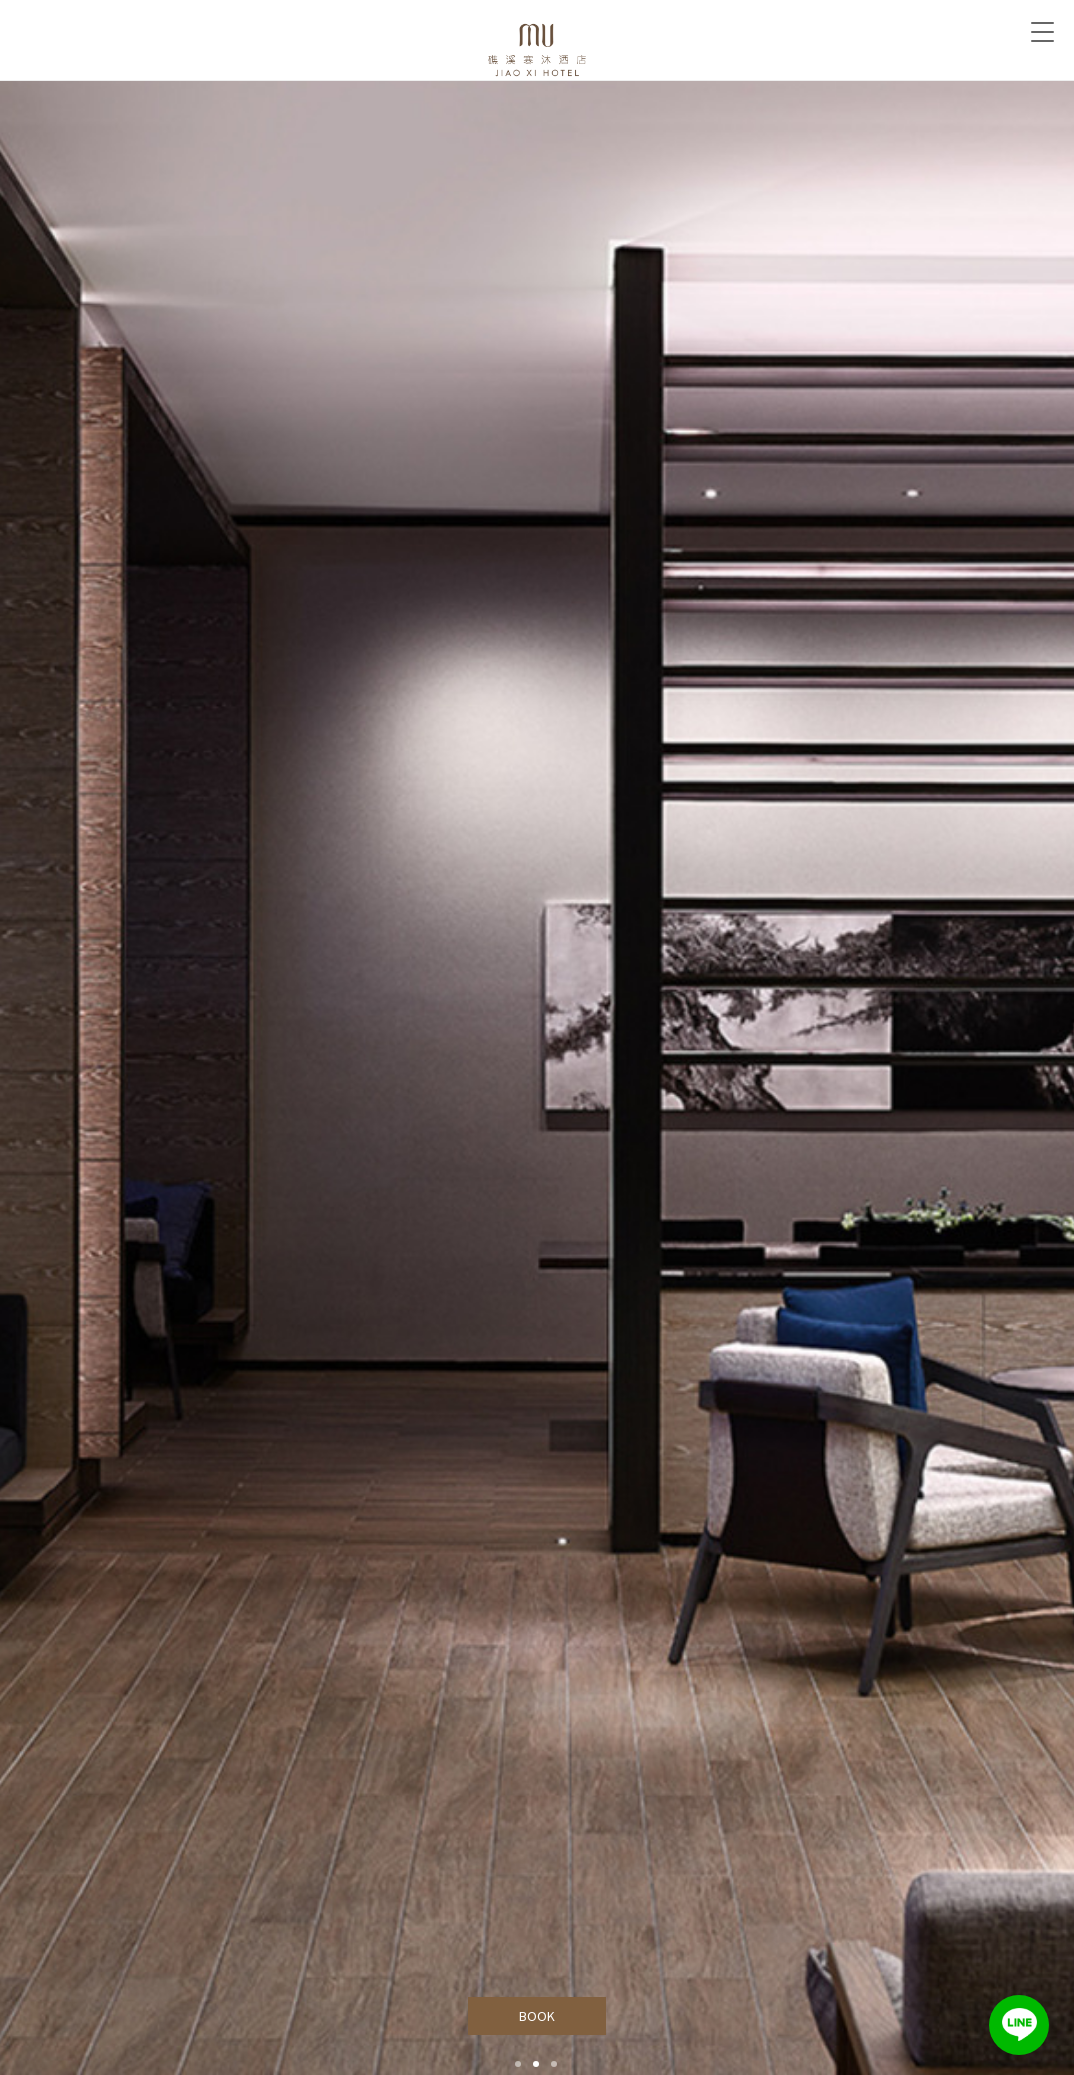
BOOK (537, 2016)
